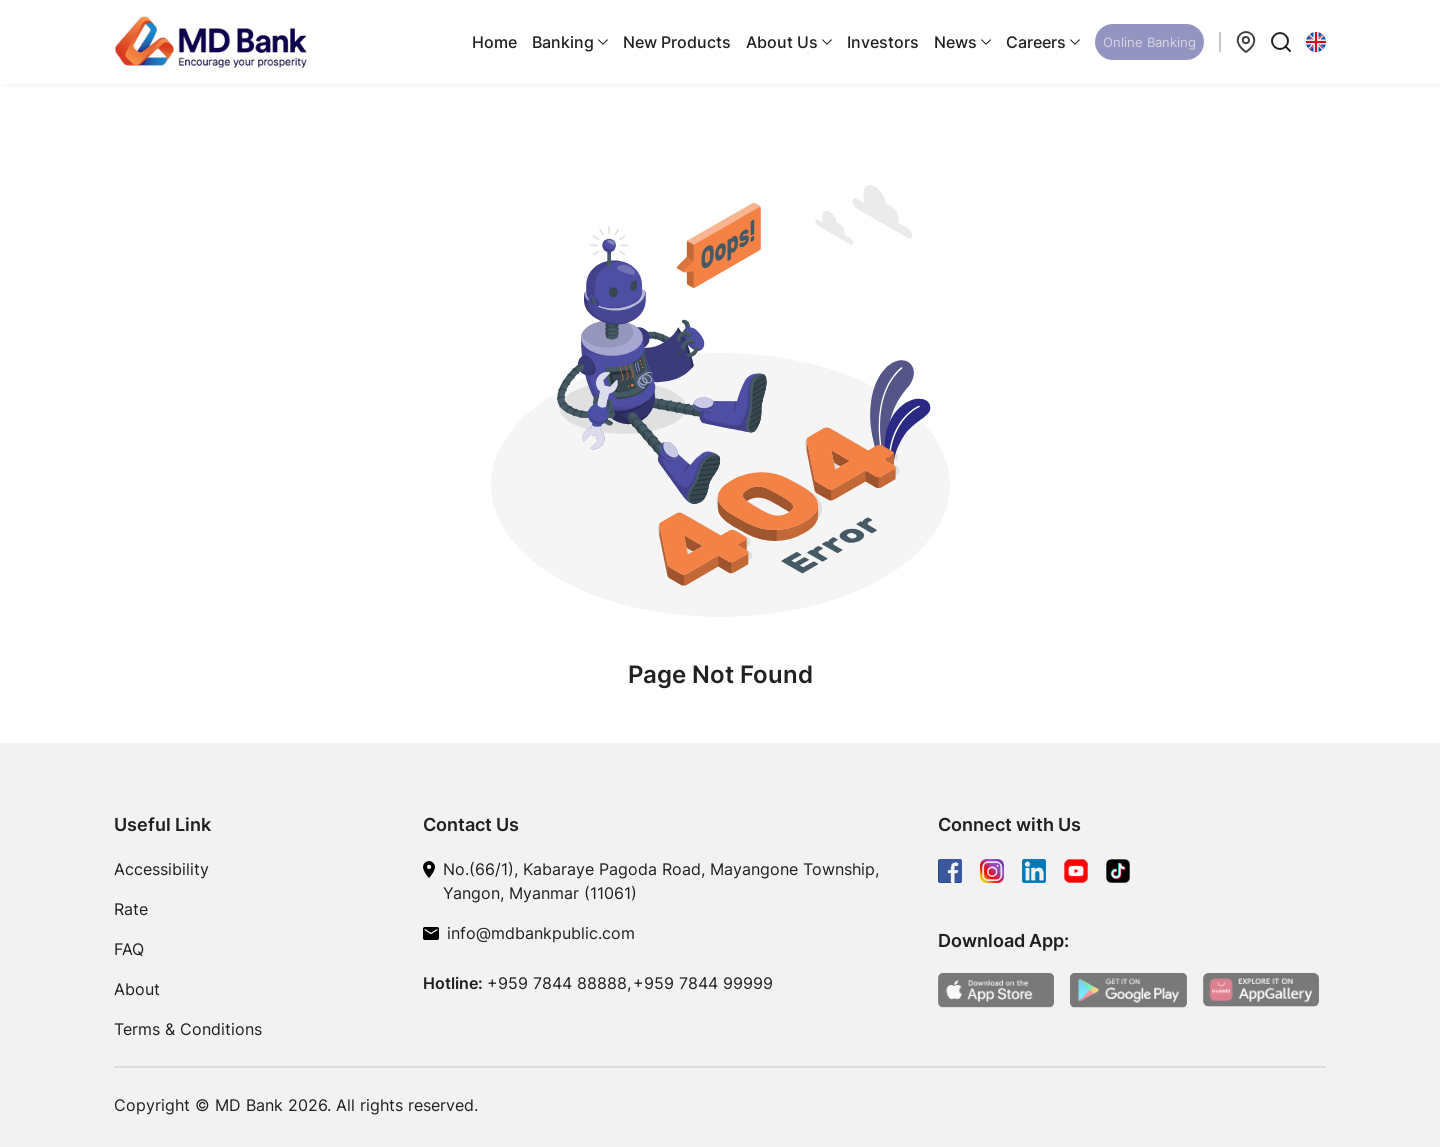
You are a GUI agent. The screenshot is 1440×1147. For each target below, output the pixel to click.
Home (494, 42)
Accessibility (161, 869)
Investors (883, 42)
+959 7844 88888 (557, 983)
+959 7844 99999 (703, 983)
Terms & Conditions (188, 1029)
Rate (131, 909)
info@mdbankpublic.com (541, 933)
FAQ (129, 949)
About (137, 989)
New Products (677, 42)
